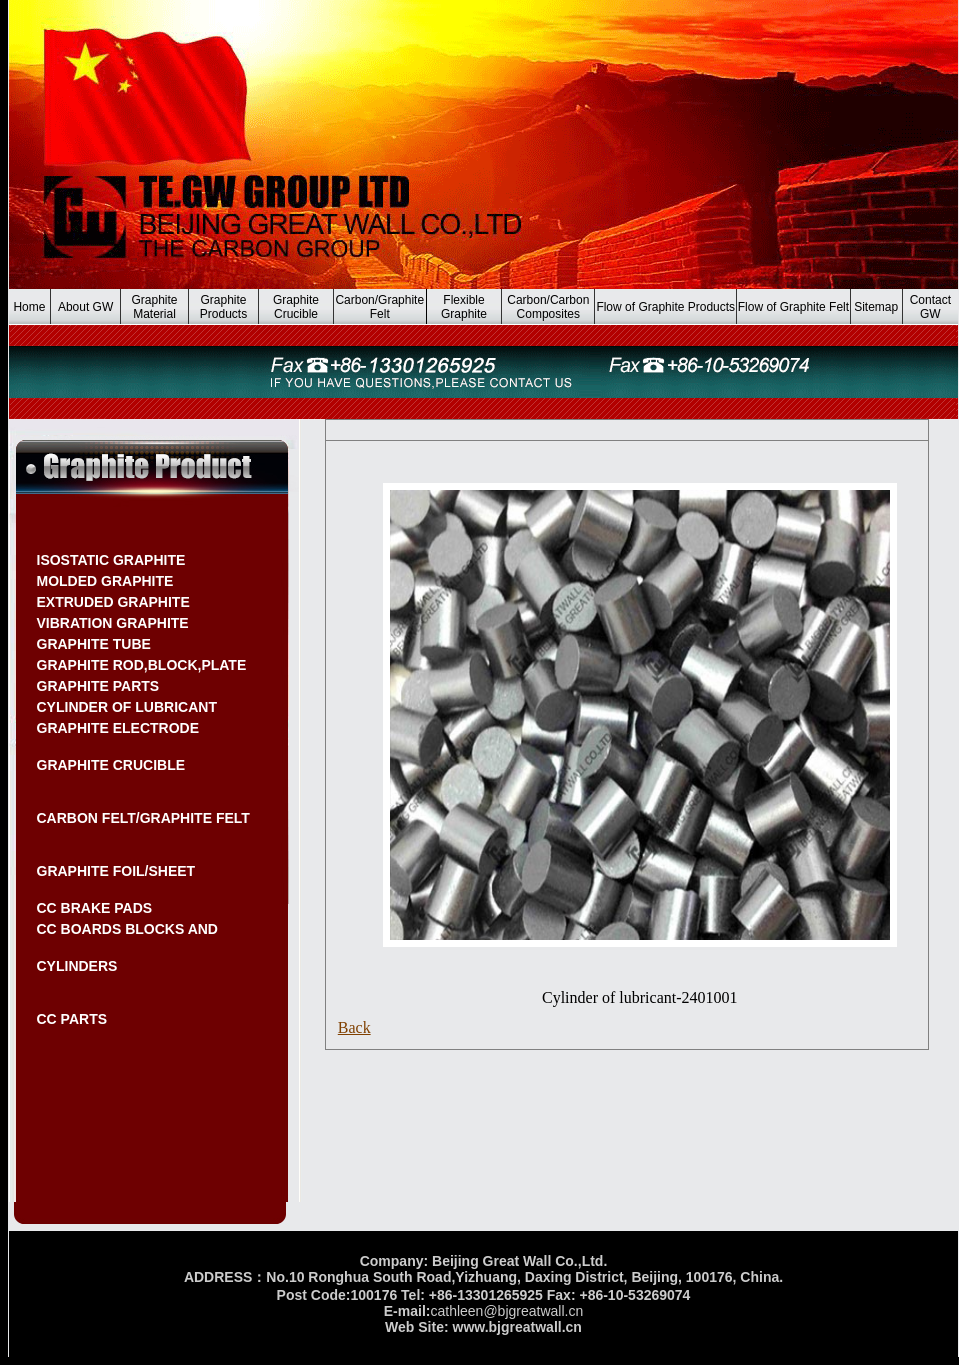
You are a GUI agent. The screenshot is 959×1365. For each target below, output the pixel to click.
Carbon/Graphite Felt (379, 307)
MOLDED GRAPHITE (105, 581)
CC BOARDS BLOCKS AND (127, 929)
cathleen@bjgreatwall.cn (506, 1311)
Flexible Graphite (464, 307)
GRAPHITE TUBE (94, 644)
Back (354, 1027)
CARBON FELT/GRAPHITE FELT (143, 818)
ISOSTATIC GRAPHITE (111, 560)
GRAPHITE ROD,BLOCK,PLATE (142, 665)
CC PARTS (72, 1019)
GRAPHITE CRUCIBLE (111, 765)
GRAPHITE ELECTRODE (118, 728)
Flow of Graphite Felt (793, 307)
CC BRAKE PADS (95, 908)
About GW (85, 307)
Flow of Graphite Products (665, 307)
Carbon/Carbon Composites (548, 307)
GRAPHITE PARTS (98, 686)
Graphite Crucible (296, 307)
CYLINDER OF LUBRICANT (127, 707)
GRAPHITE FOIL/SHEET (116, 871)
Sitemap (876, 307)
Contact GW (930, 307)
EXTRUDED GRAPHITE (113, 602)
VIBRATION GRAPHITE (113, 623)
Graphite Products (223, 307)
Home (29, 307)
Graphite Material (155, 307)
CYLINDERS (77, 966)
